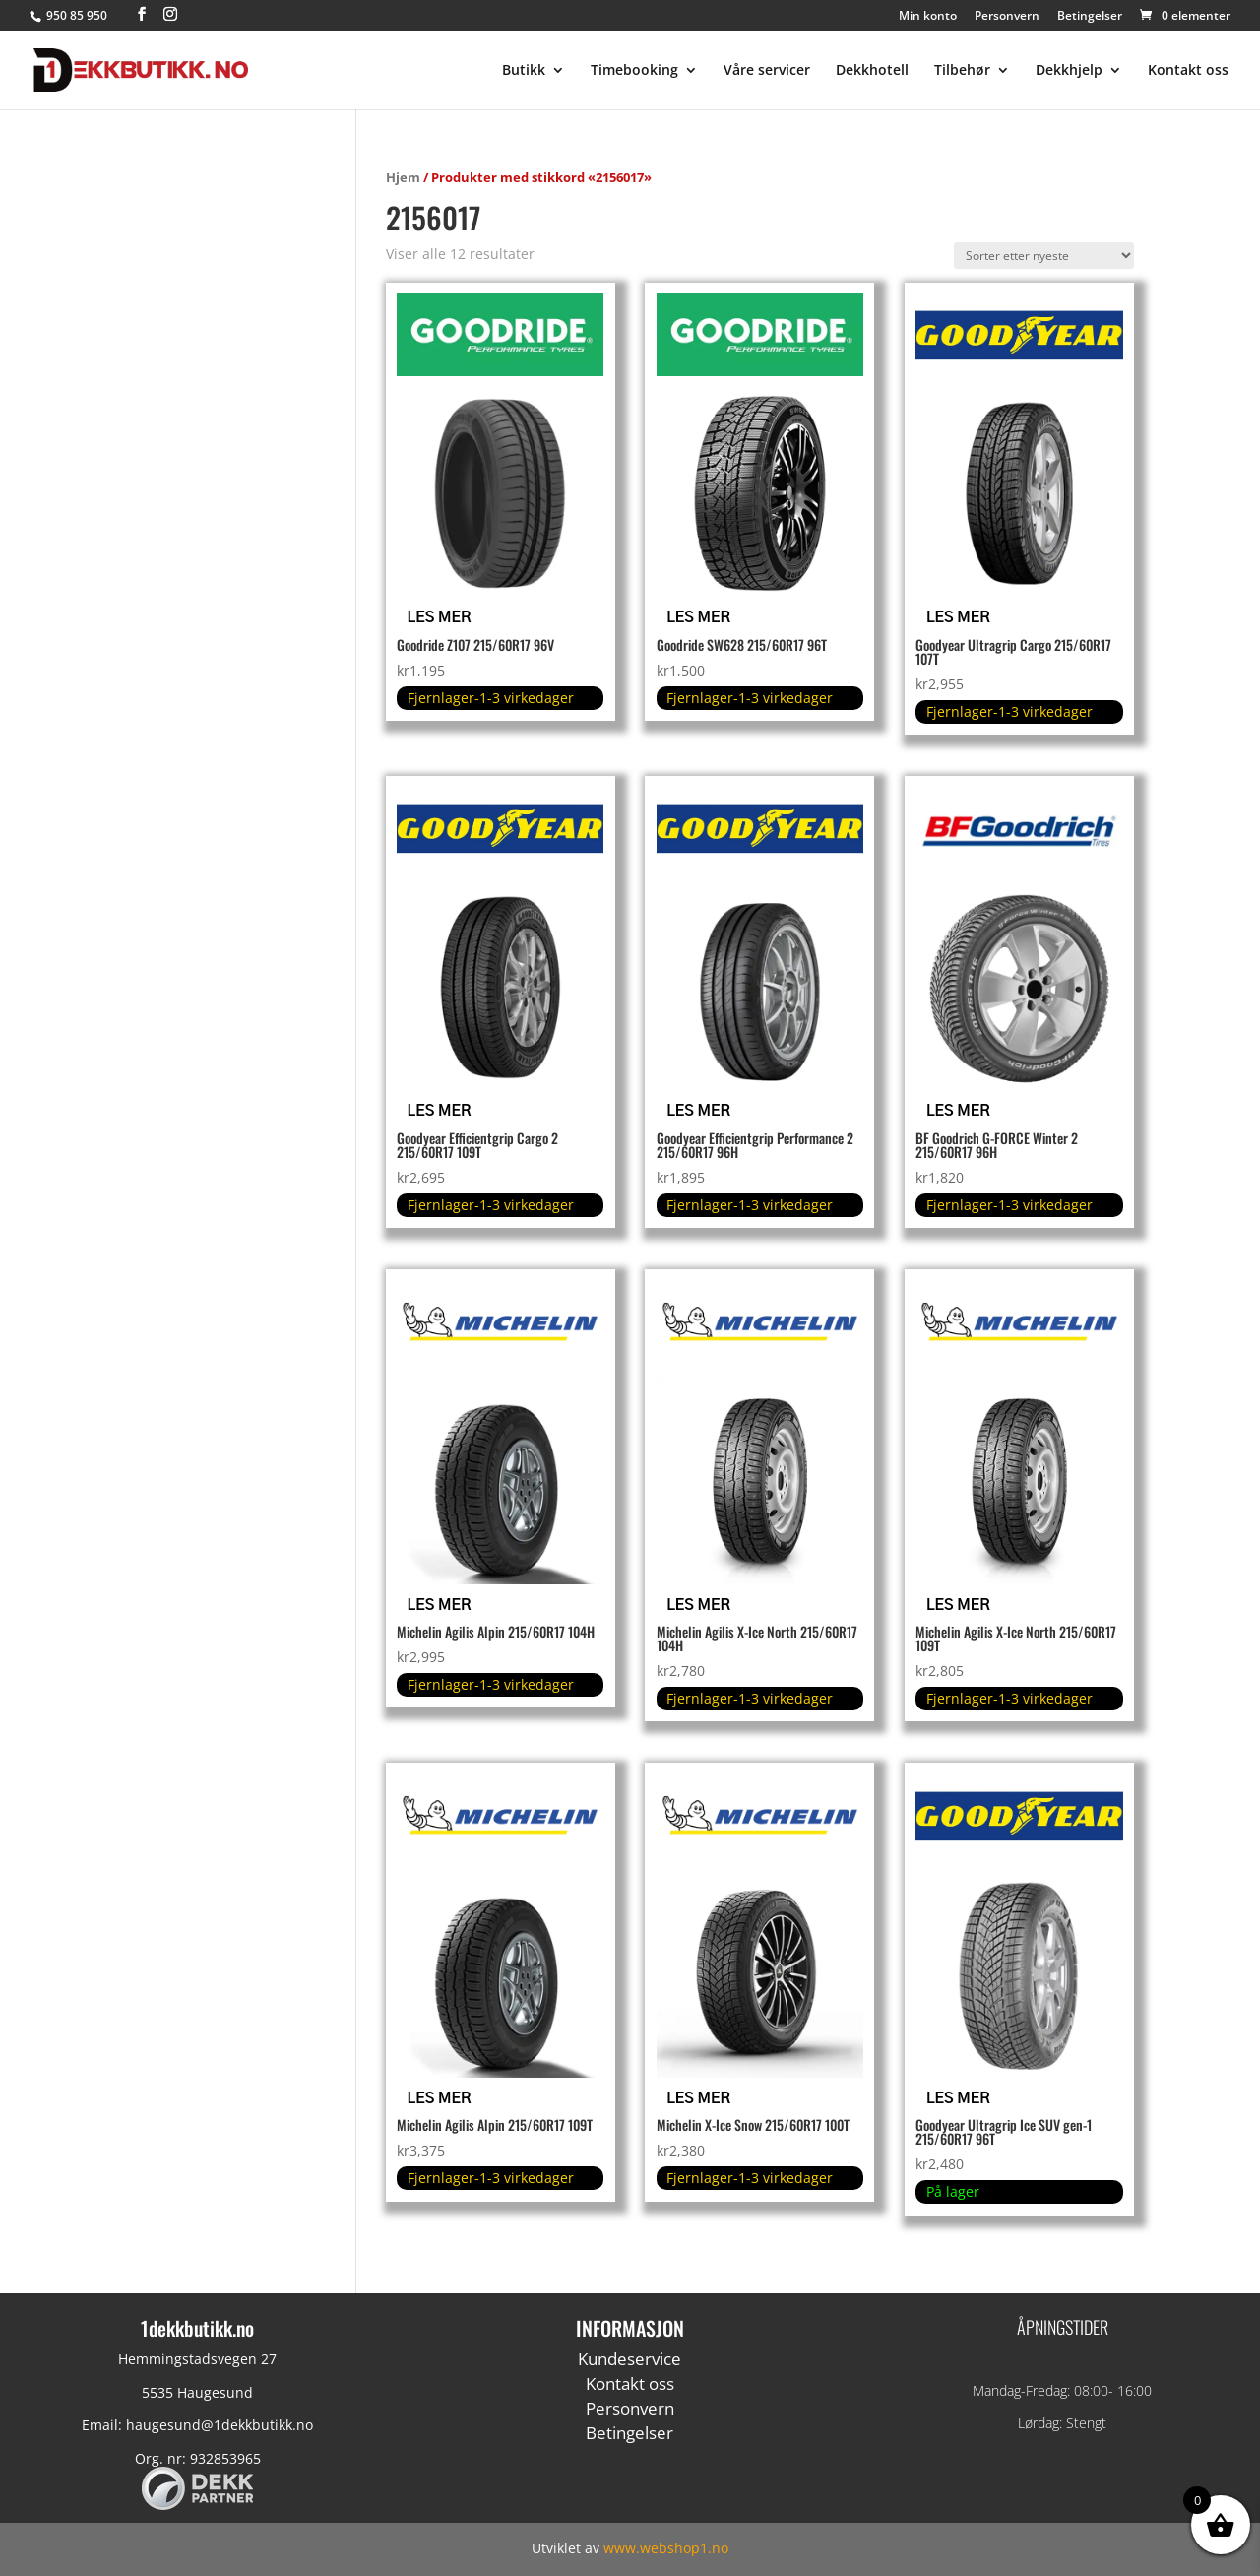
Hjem (403, 177)
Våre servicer (767, 71)
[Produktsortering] (1044, 255)
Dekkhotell (872, 71)
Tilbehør (962, 71)
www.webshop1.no (665, 2548)
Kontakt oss (1188, 71)
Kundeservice (629, 2359)
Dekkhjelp (1069, 71)
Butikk (523, 71)
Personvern (1007, 17)
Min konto (928, 17)
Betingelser (1089, 17)
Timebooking (634, 71)
